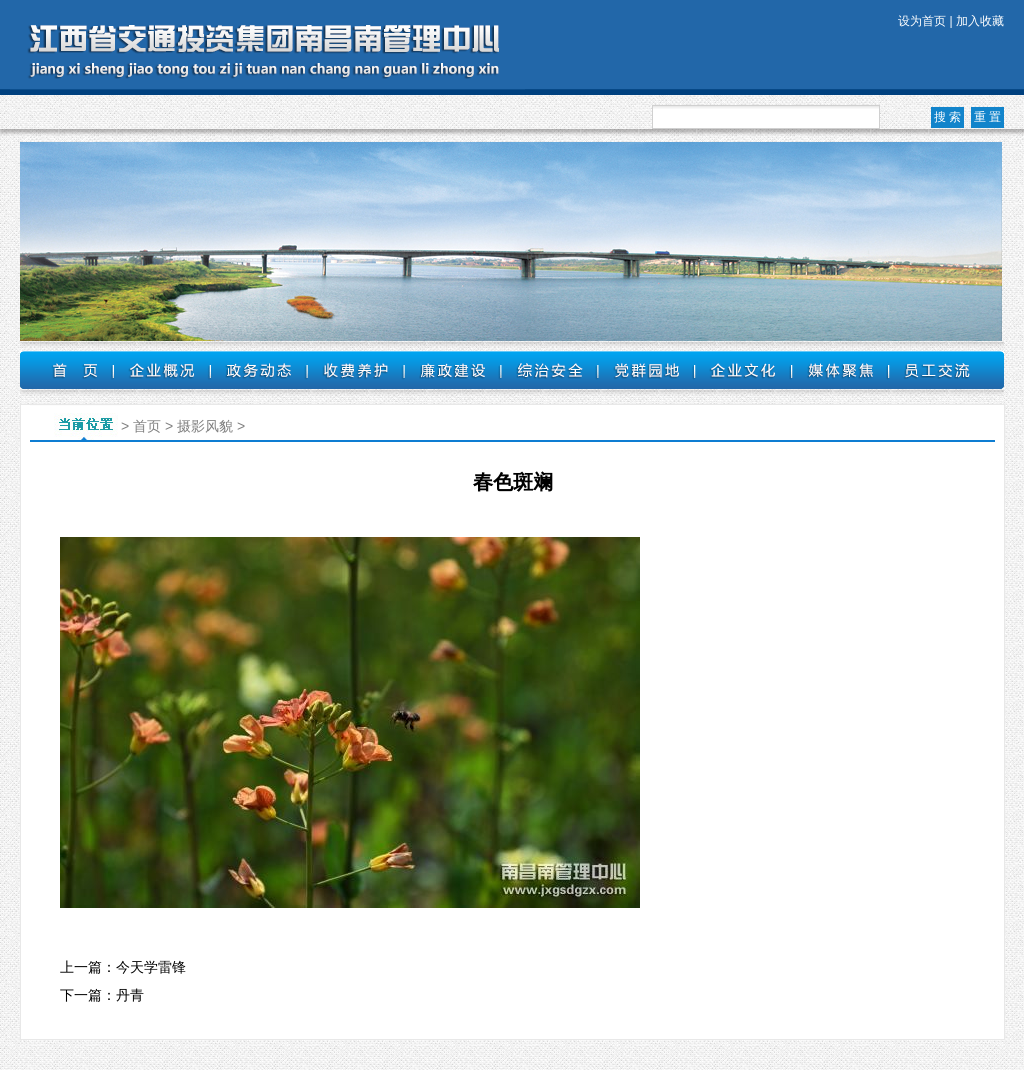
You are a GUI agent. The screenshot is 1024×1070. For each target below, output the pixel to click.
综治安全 (549, 370)
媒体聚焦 (840, 370)
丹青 (130, 995)
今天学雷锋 (151, 967)
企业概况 (161, 370)
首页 (66, 370)
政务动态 (258, 370)
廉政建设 (452, 370)
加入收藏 (980, 21)
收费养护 (355, 370)
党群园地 (646, 370)
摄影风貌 (205, 426)
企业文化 (743, 370)
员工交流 (937, 370)
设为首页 (922, 21)
